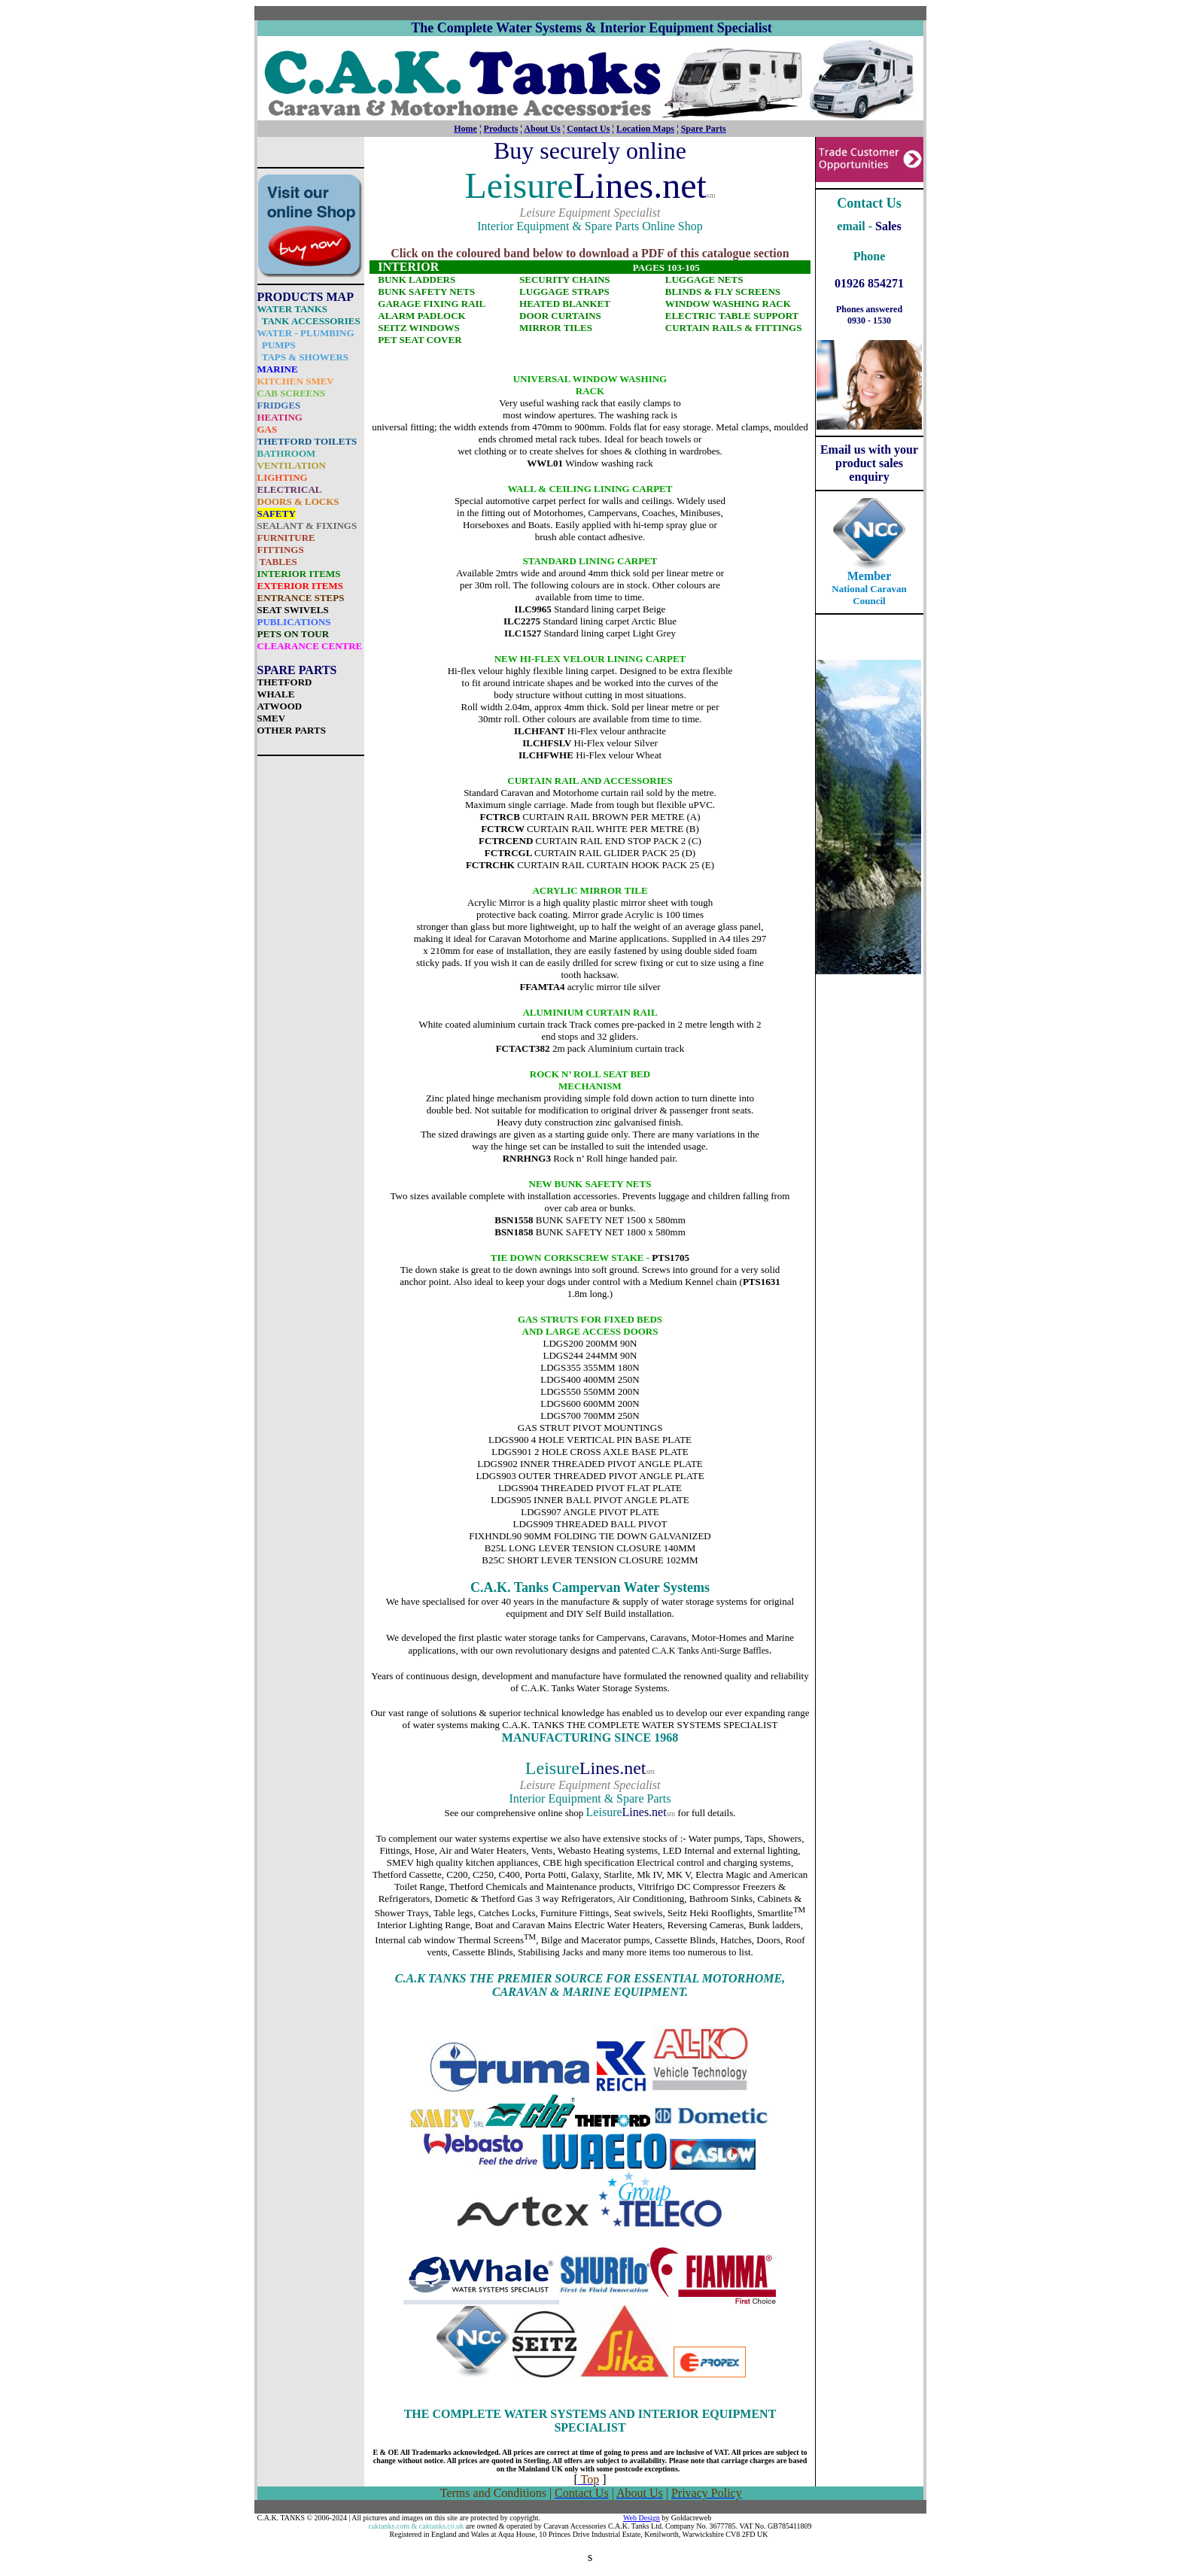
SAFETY (276, 513)
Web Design (641, 2518)
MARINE (277, 369)
